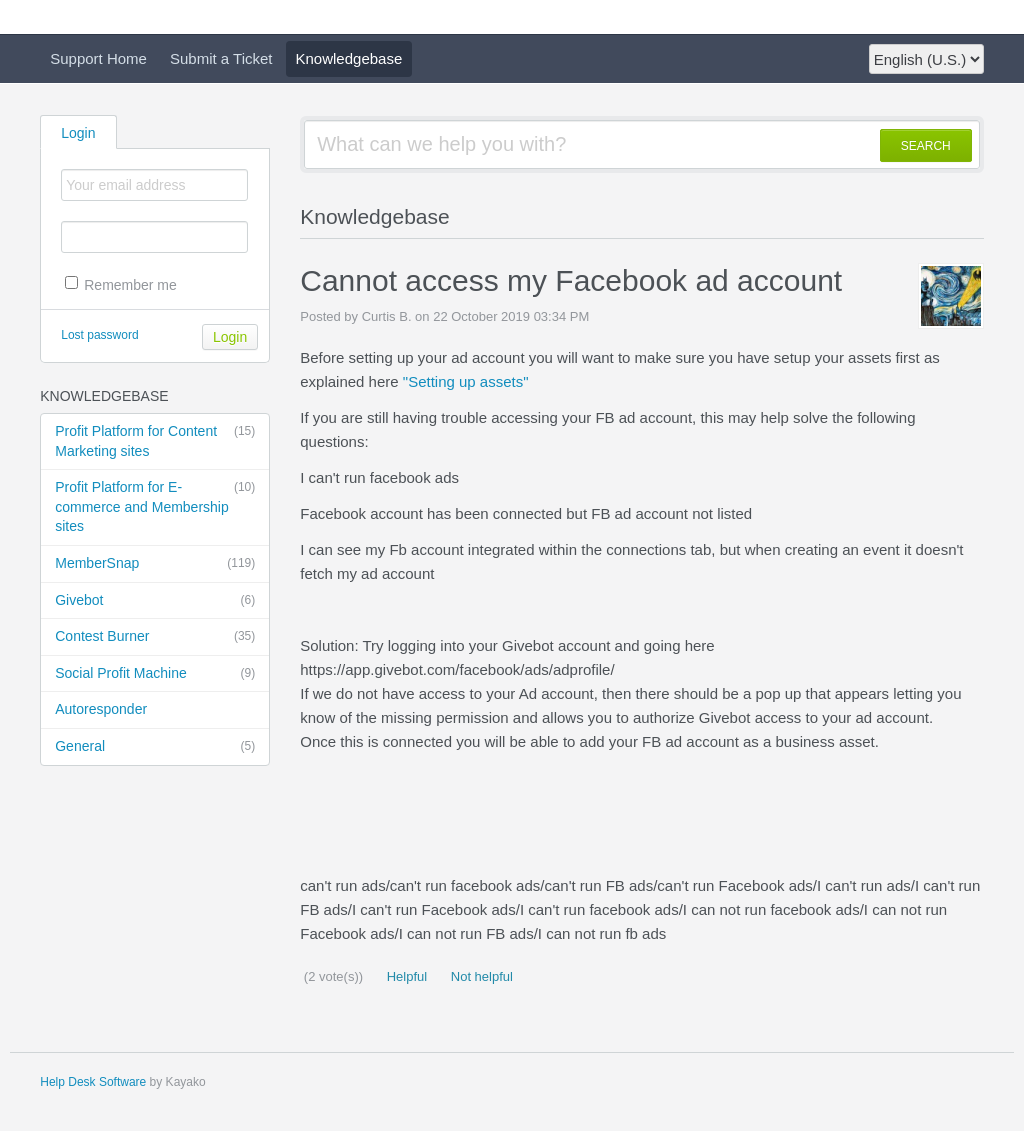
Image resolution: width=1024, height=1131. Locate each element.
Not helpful (480, 976)
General (155, 747)
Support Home (98, 58)
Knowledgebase (349, 58)
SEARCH (926, 146)
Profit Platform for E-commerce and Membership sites (155, 506)
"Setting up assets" (466, 381)
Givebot (155, 601)
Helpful (405, 976)
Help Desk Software (93, 1082)
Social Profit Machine (155, 674)
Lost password (99, 335)
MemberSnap (155, 564)
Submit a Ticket (221, 58)
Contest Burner (155, 637)
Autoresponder (101, 709)
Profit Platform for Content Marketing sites (155, 440)
